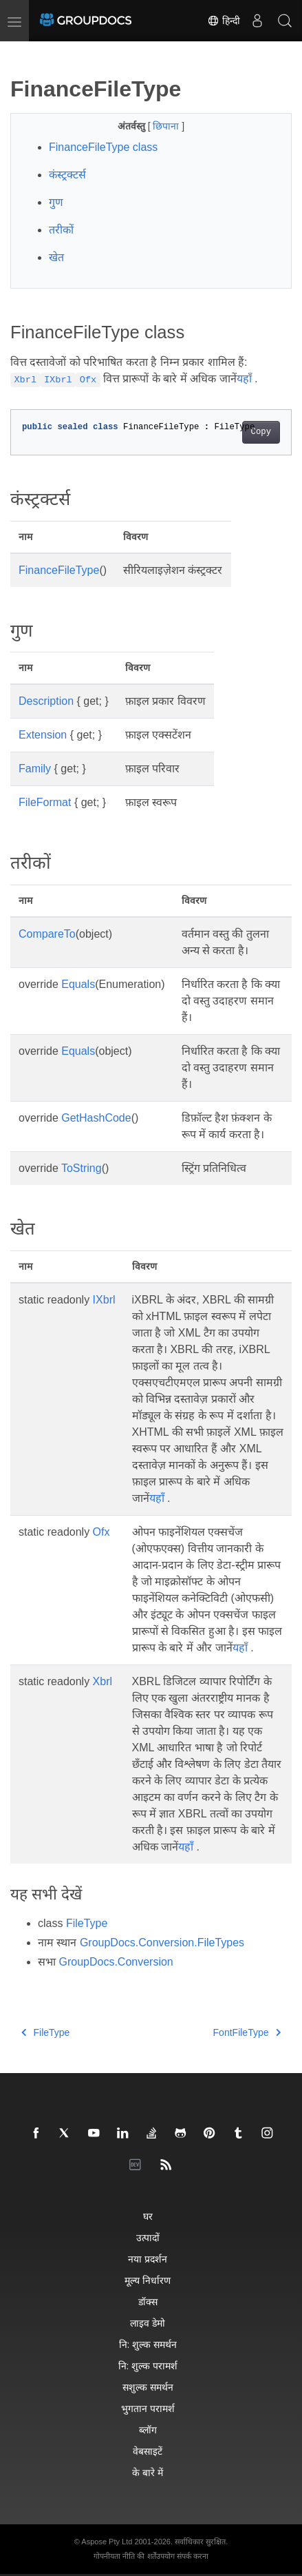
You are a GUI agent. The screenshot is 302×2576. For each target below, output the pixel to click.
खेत (56, 257)
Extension (43, 735)
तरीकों (61, 230)
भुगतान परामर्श (148, 2408)
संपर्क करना (192, 2556)
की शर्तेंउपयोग (155, 2556)
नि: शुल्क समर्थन (148, 2344)
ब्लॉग (148, 2429)
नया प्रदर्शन (147, 2258)
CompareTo (47, 934)
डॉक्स (148, 2301)
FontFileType (247, 2032)
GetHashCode (96, 1118)
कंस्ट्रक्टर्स (67, 175)
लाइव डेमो (147, 2322)
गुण (56, 202)
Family (35, 768)
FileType (86, 1923)
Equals (78, 984)
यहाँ (244, 378)
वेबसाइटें (147, 2450)
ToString (81, 1168)
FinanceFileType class (103, 147)
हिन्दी (223, 20)
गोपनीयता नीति (114, 2556)
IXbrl (104, 1300)
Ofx (101, 1532)
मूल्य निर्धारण (148, 2280)
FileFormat (45, 802)
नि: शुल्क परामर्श (147, 2365)
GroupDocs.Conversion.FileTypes (162, 1942)
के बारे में (147, 2472)
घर (148, 2216)
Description (46, 701)
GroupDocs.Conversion (115, 1962)
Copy (261, 432)
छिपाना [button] (167, 126)
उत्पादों (148, 2237)
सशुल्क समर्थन (147, 2386)
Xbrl (102, 1681)
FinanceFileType (59, 570)
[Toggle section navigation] (22, 53)
